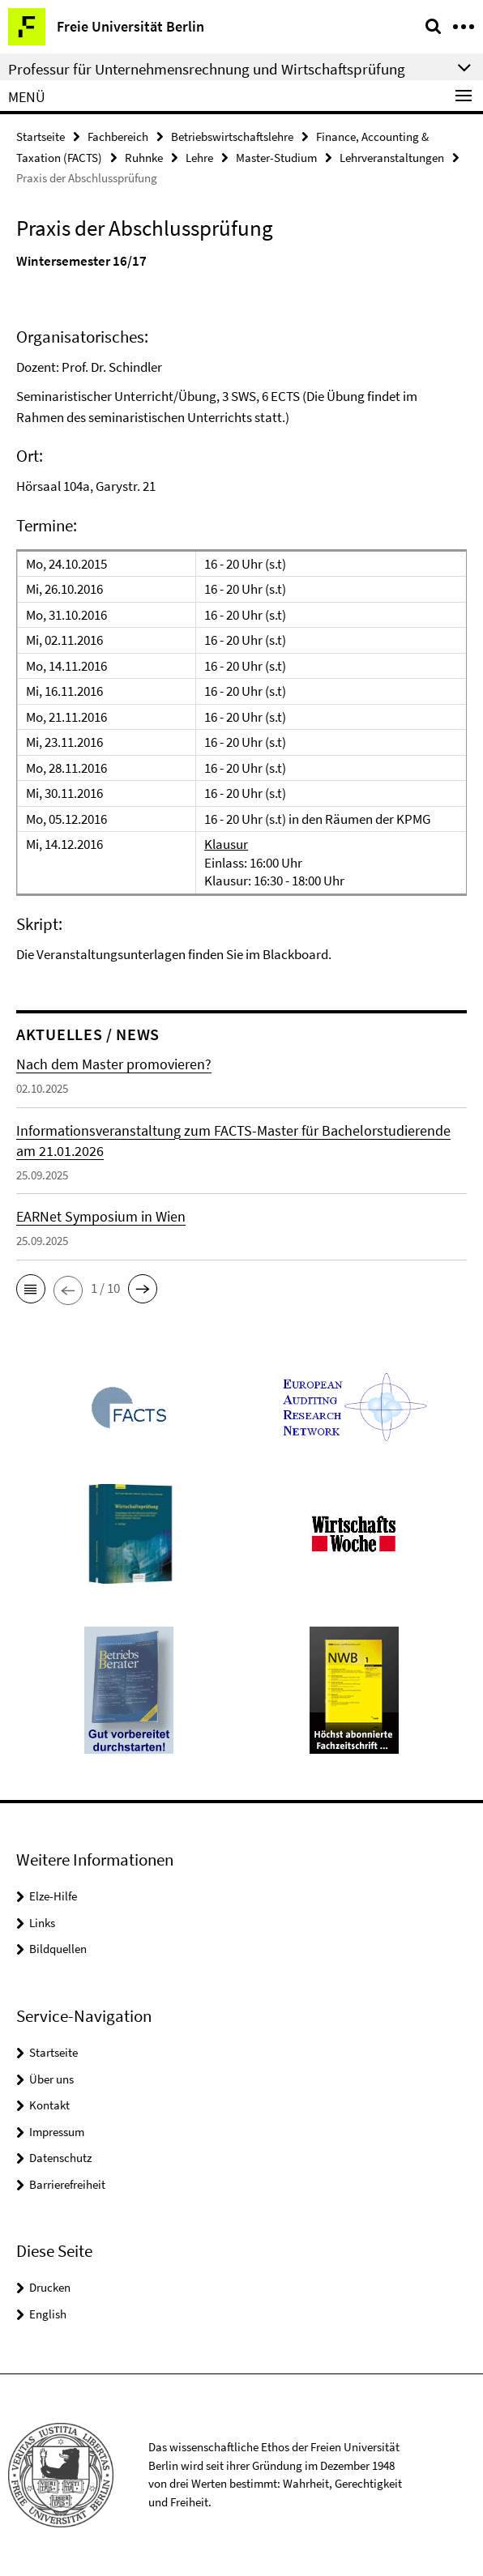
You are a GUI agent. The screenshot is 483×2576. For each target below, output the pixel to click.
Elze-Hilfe (53, 1896)
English (47, 2314)
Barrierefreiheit (67, 2184)
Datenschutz (60, 2157)
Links (42, 1922)
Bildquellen (58, 1948)
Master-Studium (276, 157)
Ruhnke (144, 157)
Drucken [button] (50, 2287)
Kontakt (49, 2105)
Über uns (51, 2079)
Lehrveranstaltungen (392, 157)
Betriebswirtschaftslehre (232, 136)
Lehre (199, 157)
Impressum (56, 2131)
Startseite (40, 136)
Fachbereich (118, 136)
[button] (30, 1289)
